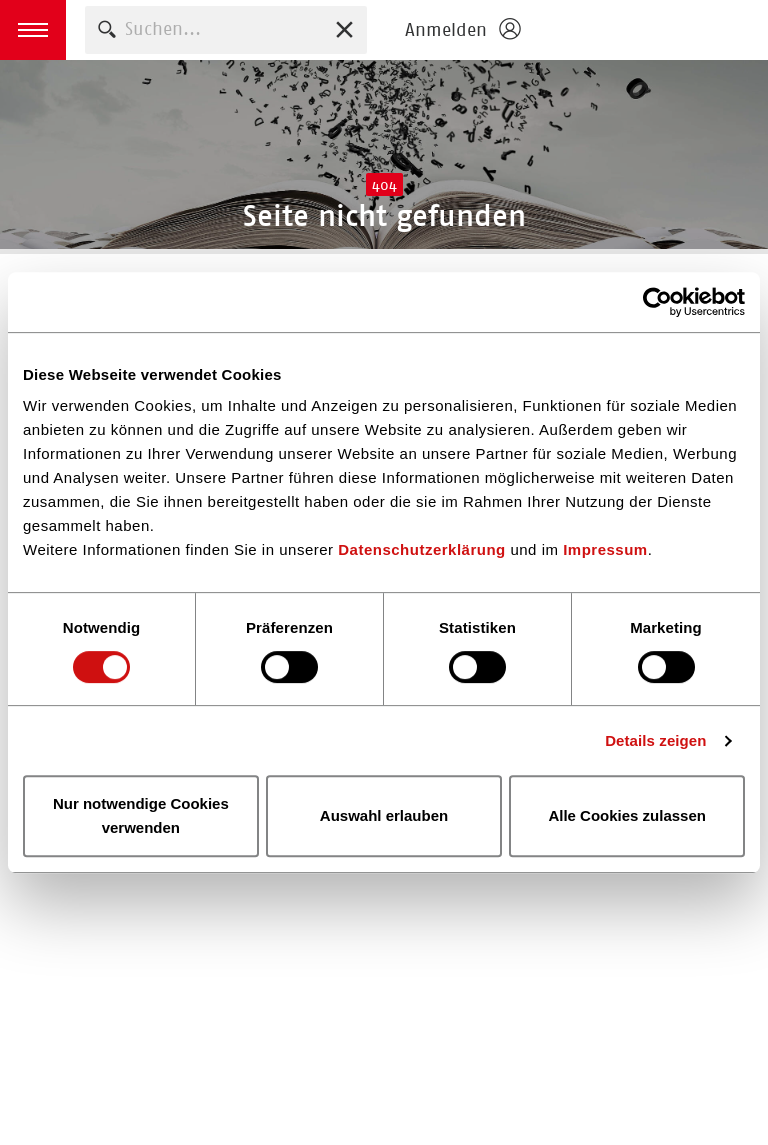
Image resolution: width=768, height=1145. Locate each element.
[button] (33, 30)
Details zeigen (655, 740)
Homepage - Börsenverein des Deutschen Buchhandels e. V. (650, 30)
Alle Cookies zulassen (627, 815)
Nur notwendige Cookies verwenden (141, 815)
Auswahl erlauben (384, 815)
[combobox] (226, 29)
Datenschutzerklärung (422, 549)
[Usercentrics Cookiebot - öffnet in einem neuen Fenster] (657, 302)
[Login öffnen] (462, 30)
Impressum (605, 549)
